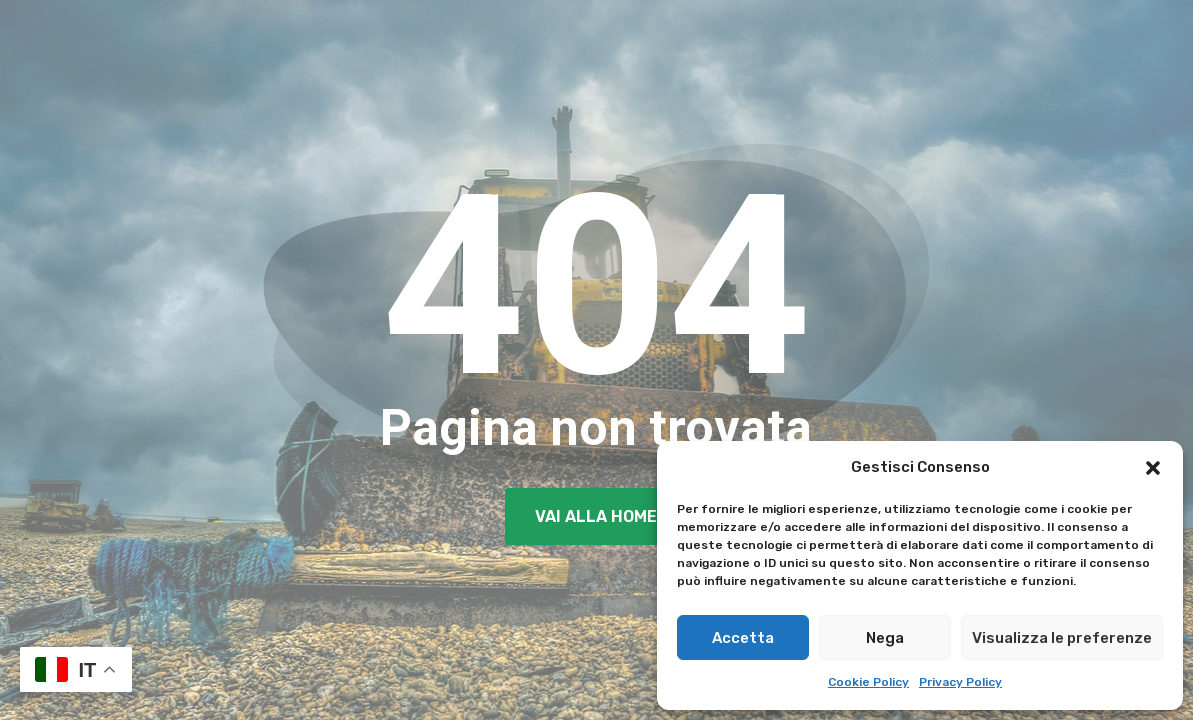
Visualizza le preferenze (1062, 638)
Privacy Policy (960, 682)
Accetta (743, 638)
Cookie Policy (868, 682)
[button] (1153, 468)
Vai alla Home (596, 516)
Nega (885, 638)
